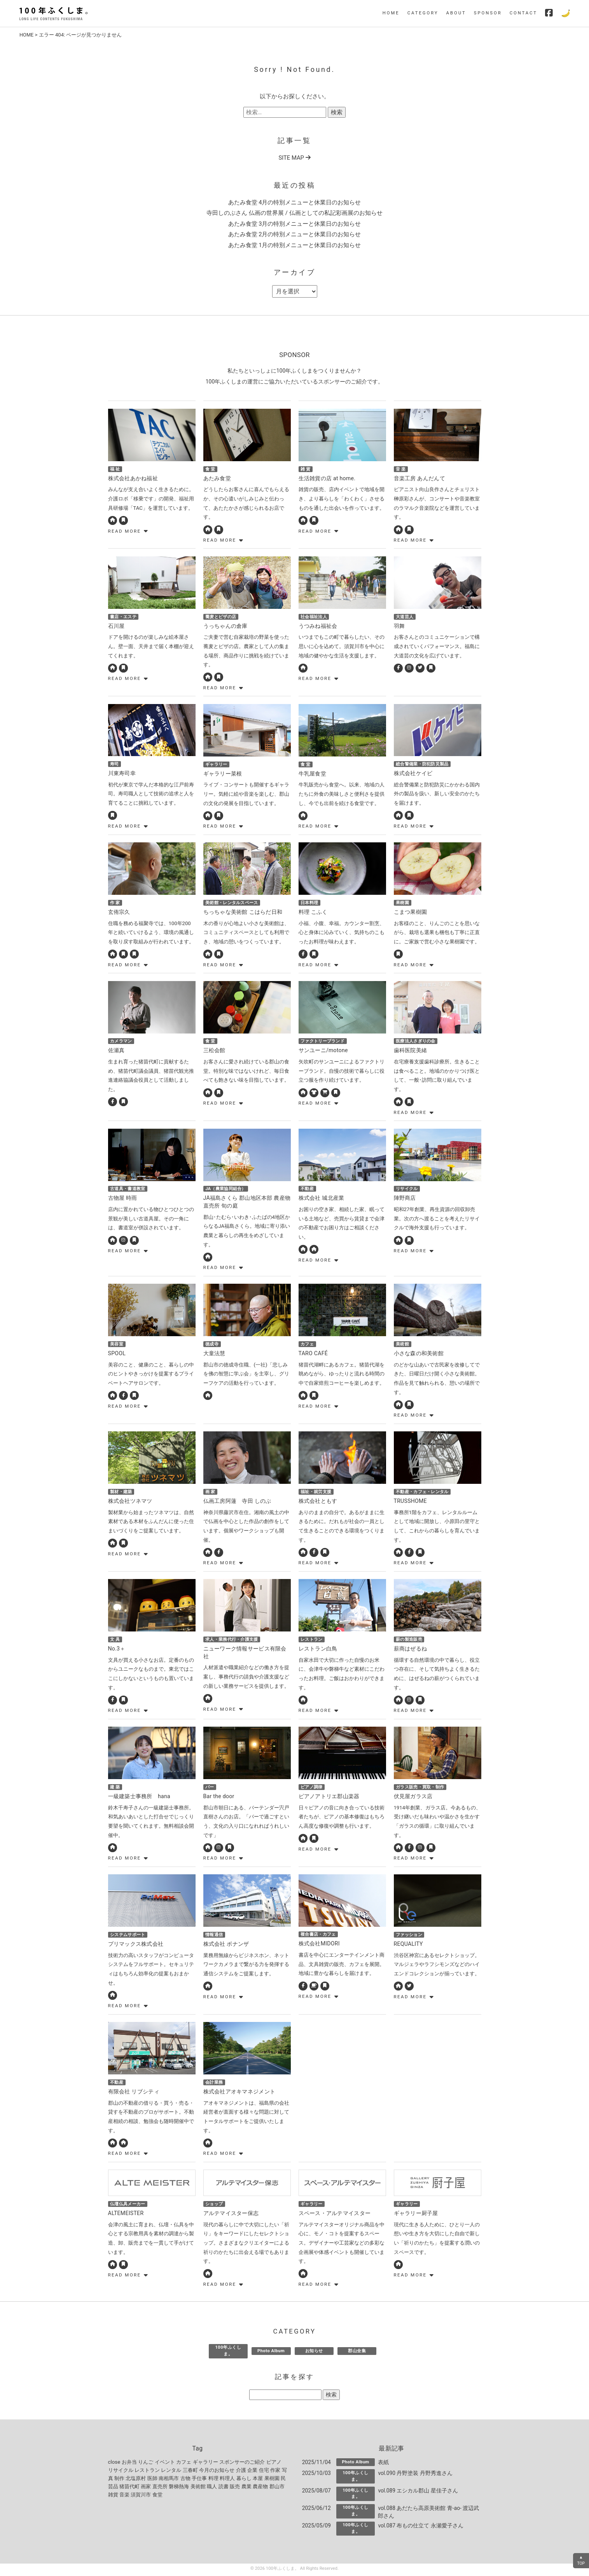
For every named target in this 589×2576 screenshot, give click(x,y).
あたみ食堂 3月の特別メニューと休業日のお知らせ (294, 223)
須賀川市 (141, 2496)
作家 (275, 2472)
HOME (391, 13)
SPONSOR (488, 13)
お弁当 (129, 2464)
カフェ (183, 2464)
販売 (235, 2488)
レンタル (171, 2472)
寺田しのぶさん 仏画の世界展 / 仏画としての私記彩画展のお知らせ (294, 212)
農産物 (260, 2488)
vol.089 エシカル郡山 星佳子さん (418, 2492)
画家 (146, 2488)
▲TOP (581, 2560)
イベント (165, 2464)
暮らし (244, 2480)
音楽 (124, 2496)
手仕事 (199, 2480)
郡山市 (277, 2488)
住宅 (264, 2472)
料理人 (227, 2480)
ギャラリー (205, 2464)
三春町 (190, 2472)
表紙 (383, 2464)
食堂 (157, 2496)
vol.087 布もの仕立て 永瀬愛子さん (420, 2527)
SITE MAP (294, 157)
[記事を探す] (285, 2396)
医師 (152, 2480)
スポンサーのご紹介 (242, 2464)
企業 (252, 2472)
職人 (212, 2488)
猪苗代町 (129, 2488)
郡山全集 (357, 2352)
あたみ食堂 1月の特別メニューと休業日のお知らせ (294, 245)
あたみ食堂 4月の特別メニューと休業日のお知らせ (294, 202)
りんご (145, 2464)
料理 (213, 2480)
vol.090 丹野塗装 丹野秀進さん (415, 2475)
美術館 (198, 2488)
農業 (246, 2488)
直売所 (160, 2488)
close (114, 2464)
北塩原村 (136, 2480)
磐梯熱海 (179, 2488)
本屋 (258, 2480)
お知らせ (314, 2352)
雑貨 (113, 2496)
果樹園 (272, 2480)
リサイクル (120, 2472)
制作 (119, 2480)
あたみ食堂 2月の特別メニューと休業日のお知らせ (294, 234)
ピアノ (273, 2464)
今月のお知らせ (216, 2472)
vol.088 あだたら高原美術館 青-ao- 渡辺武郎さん (428, 2514)
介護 (241, 2472)
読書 (223, 2488)
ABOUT (456, 13)
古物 (185, 2480)
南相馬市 (169, 2480)
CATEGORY (423, 13)
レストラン (147, 2472)
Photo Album (271, 2352)
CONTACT (523, 13)
